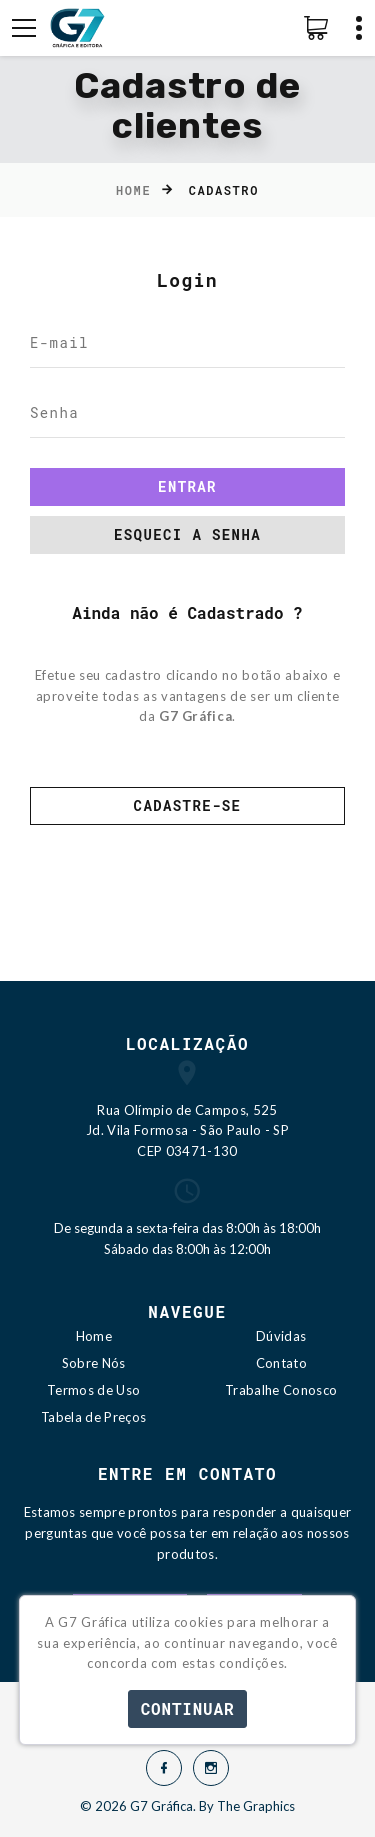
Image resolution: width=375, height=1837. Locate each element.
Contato (281, 1363)
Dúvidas (281, 1336)
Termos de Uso (93, 1390)
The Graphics (256, 1806)
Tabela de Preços (93, 1417)
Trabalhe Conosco (281, 1390)
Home (133, 190)
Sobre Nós (94, 1363)
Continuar (188, 1708)
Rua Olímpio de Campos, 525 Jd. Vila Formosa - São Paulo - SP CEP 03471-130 (187, 1131)
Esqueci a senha (187, 534)
